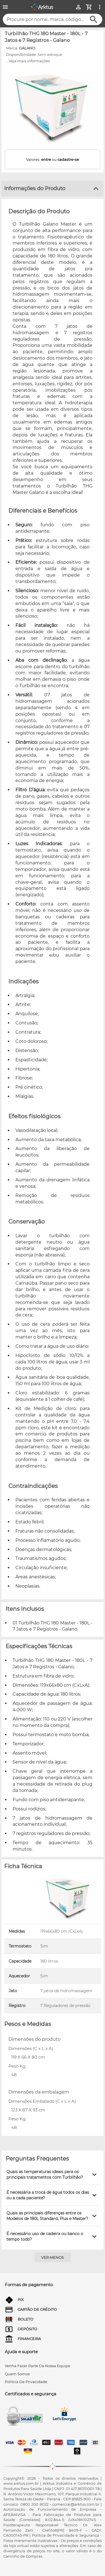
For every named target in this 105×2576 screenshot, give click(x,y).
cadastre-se (68, 159)
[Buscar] (94, 19)
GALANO (27, 48)
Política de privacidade (26, 2381)
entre (46, 159)
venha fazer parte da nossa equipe (37, 2366)
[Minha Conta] (78, 7)
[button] (52, 2174)
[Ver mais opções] (99, 7)
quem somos (17, 2374)
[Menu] (5, 7)
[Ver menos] (52, 2257)
